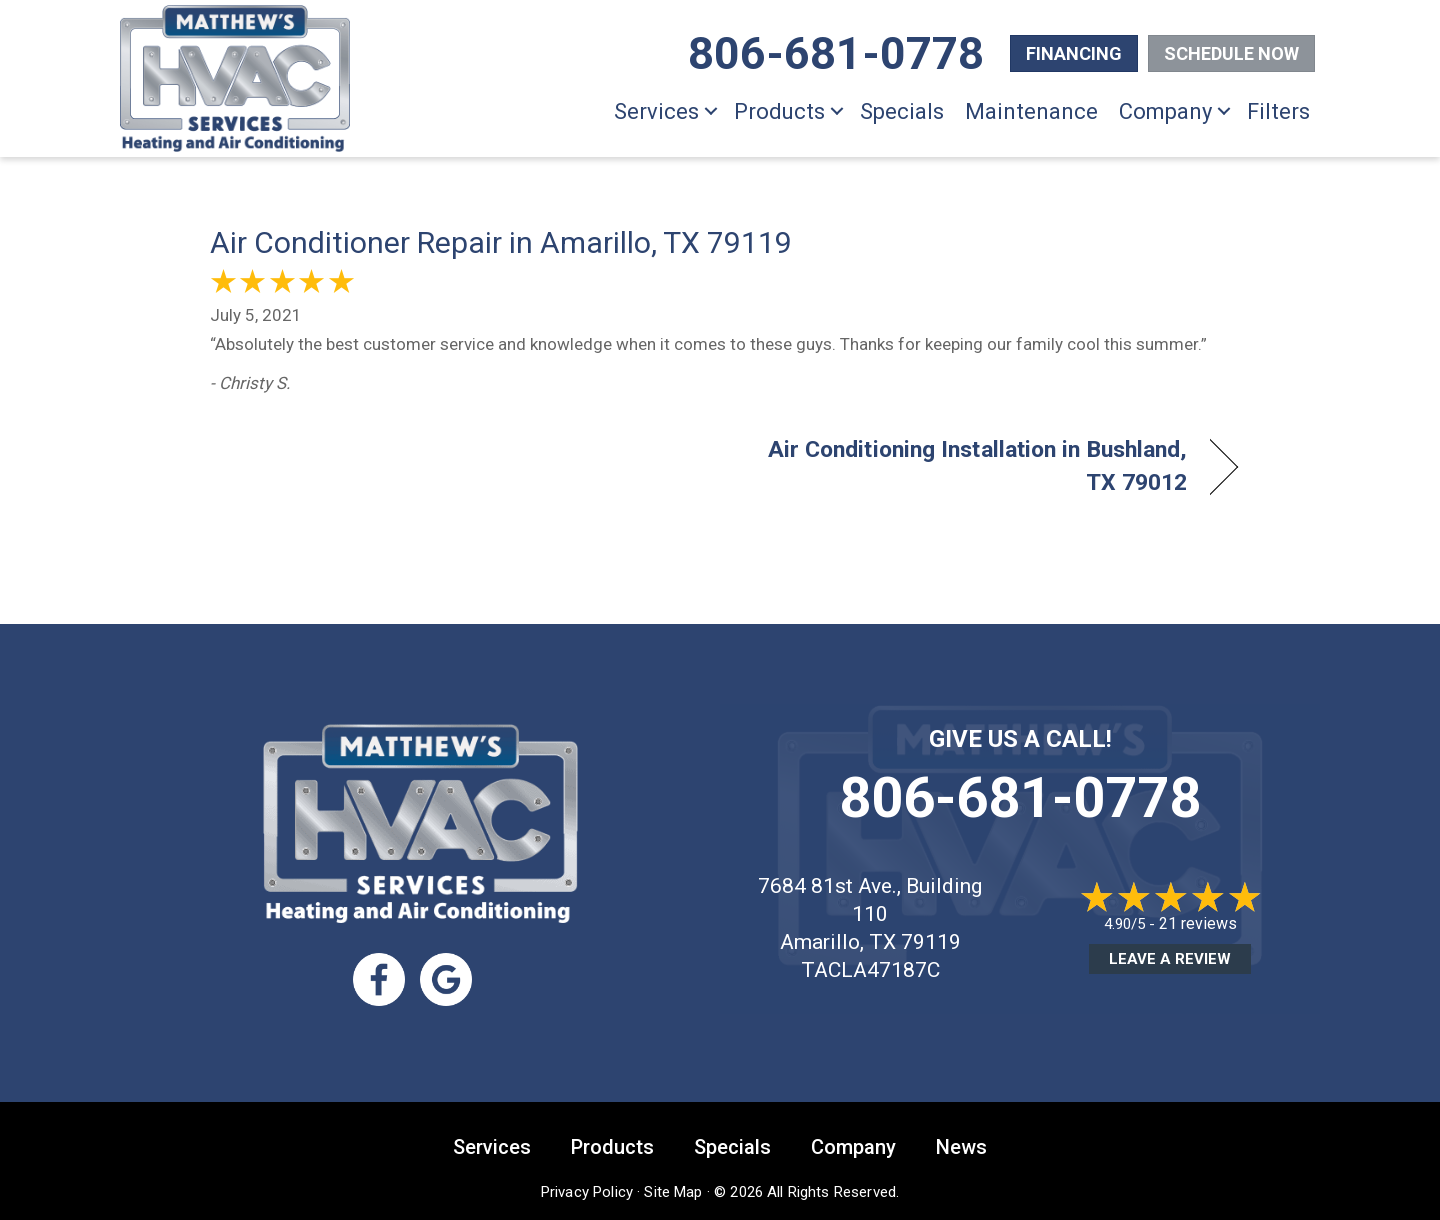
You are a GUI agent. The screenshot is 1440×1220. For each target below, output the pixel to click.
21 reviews (1198, 923)
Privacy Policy (587, 1190)
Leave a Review (1170, 959)
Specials (902, 111)
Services (656, 111)
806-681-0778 (1020, 798)
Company (1165, 111)
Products (779, 111)
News (961, 1145)
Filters (1278, 111)
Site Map (673, 1190)
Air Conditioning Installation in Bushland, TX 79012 (969, 465)
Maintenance (1031, 111)
